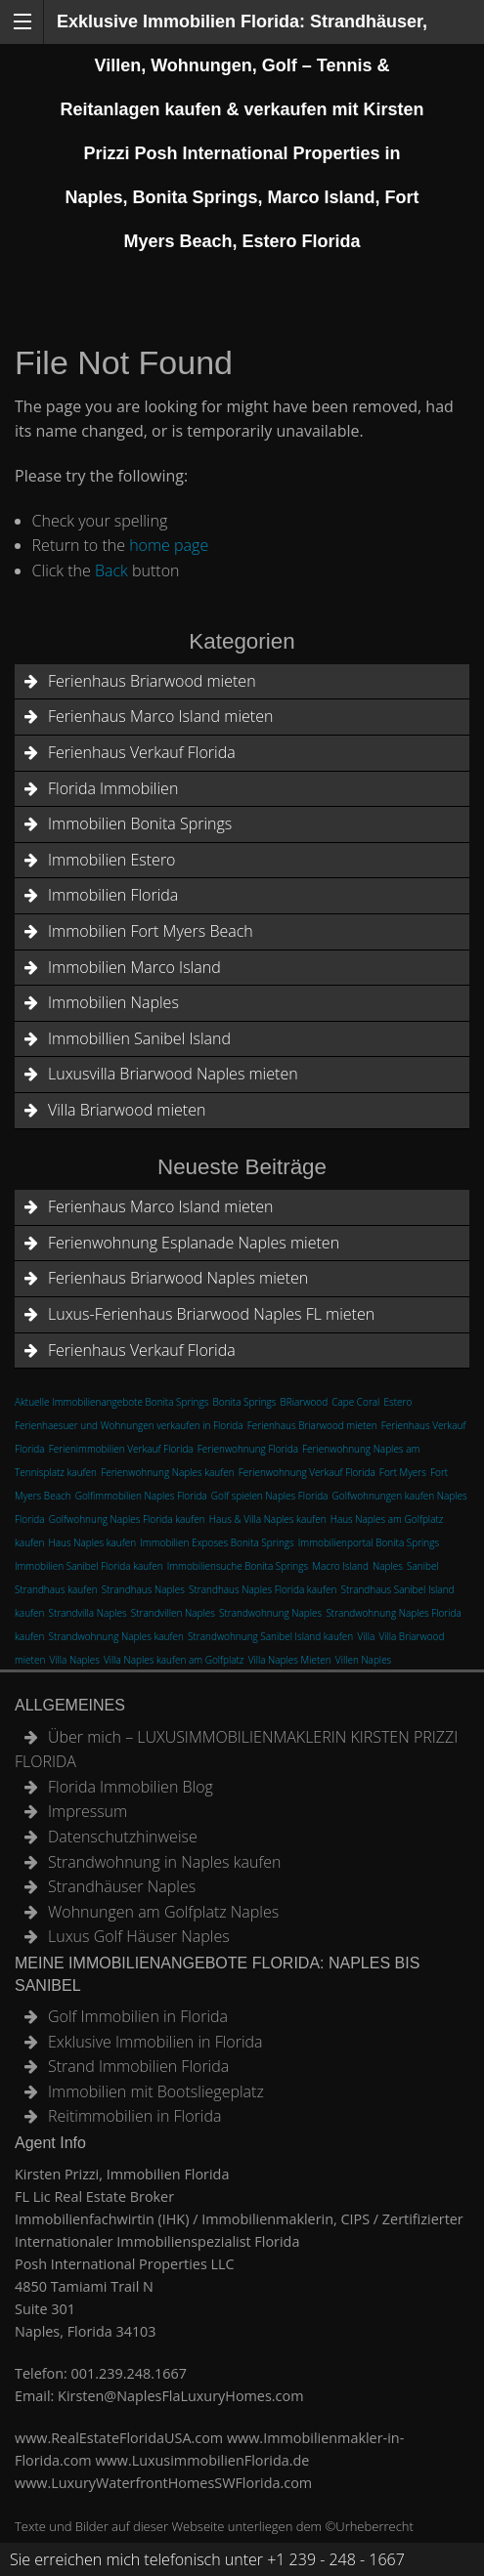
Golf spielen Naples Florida (270, 1495)
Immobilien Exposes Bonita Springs (216, 1542)
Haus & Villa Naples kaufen (268, 1519)
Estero (398, 1402)
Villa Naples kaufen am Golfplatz (174, 1660)
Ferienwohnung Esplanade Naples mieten (193, 1242)
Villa (365, 1636)
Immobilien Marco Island (134, 967)
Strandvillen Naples (173, 1613)
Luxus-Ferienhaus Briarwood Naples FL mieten (211, 1314)
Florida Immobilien (113, 788)
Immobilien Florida (113, 895)
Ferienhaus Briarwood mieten (152, 681)
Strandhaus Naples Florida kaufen (262, 1589)
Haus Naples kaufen (93, 1542)
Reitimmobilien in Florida (134, 2116)
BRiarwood (305, 1402)
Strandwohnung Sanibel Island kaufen (270, 1636)
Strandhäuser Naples (122, 1886)
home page (168, 545)
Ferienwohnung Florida (248, 1449)
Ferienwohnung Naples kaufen (167, 1472)
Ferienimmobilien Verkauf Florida (121, 1449)
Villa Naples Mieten (289, 1660)
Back (111, 570)
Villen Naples (363, 1660)
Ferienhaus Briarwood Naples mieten (178, 1277)
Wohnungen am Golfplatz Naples (163, 1911)
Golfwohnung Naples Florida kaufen (127, 1519)
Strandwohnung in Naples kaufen (164, 1862)
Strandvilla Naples (88, 1613)
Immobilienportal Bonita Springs (368, 1542)
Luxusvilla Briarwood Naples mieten (173, 1073)
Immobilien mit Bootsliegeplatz (156, 2091)
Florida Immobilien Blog (130, 1786)
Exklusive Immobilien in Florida (155, 2041)
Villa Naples (74, 1660)
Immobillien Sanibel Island (139, 1038)
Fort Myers (402, 1472)
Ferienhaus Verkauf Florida (142, 752)
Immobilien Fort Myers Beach (150, 931)
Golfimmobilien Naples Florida (141, 1495)
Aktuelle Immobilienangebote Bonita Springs (111, 1402)
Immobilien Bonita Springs (140, 823)
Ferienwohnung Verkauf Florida (307, 1472)
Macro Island (340, 1566)
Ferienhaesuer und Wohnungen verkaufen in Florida (129, 1425)
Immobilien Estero (111, 859)
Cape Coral (355, 1402)
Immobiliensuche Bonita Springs (237, 1566)
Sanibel (423, 1566)
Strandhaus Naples (143, 1589)
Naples (388, 1566)
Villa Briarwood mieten (126, 1109)
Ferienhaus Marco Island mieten (160, 716)
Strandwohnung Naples (270, 1613)
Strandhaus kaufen (56, 1589)
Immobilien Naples (113, 1002)
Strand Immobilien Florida (138, 2066)
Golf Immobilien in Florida (138, 2016)
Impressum (87, 1811)
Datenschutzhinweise (123, 1836)
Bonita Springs (245, 1402)
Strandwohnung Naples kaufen (116, 1636)
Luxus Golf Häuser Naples (139, 1936)
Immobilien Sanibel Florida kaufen (89, 1566)
